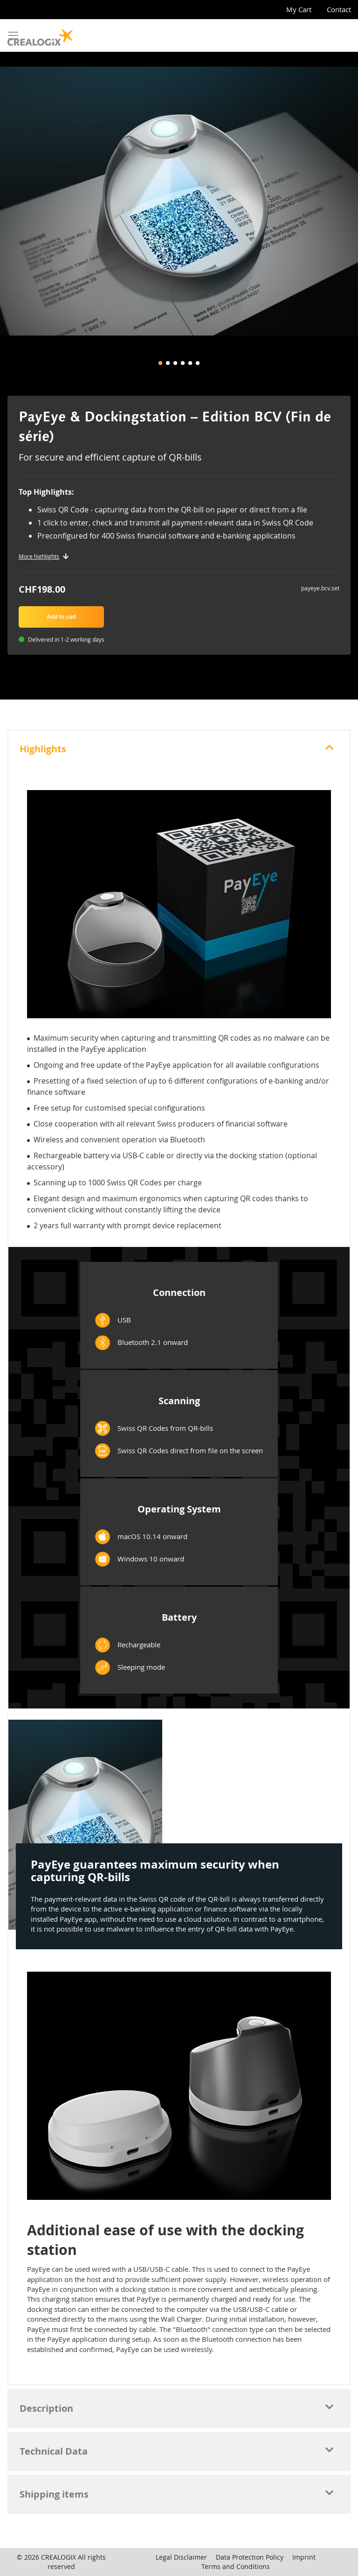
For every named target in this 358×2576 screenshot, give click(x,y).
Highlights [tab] (43, 748)
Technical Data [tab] (54, 2451)
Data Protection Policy (249, 2557)
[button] (160, 363)
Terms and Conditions (235, 2566)
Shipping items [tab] (54, 2494)
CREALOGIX (58, 2557)
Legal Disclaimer (181, 2557)
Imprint (304, 2557)
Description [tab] (46, 2408)
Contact (339, 9)
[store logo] (40, 35)
